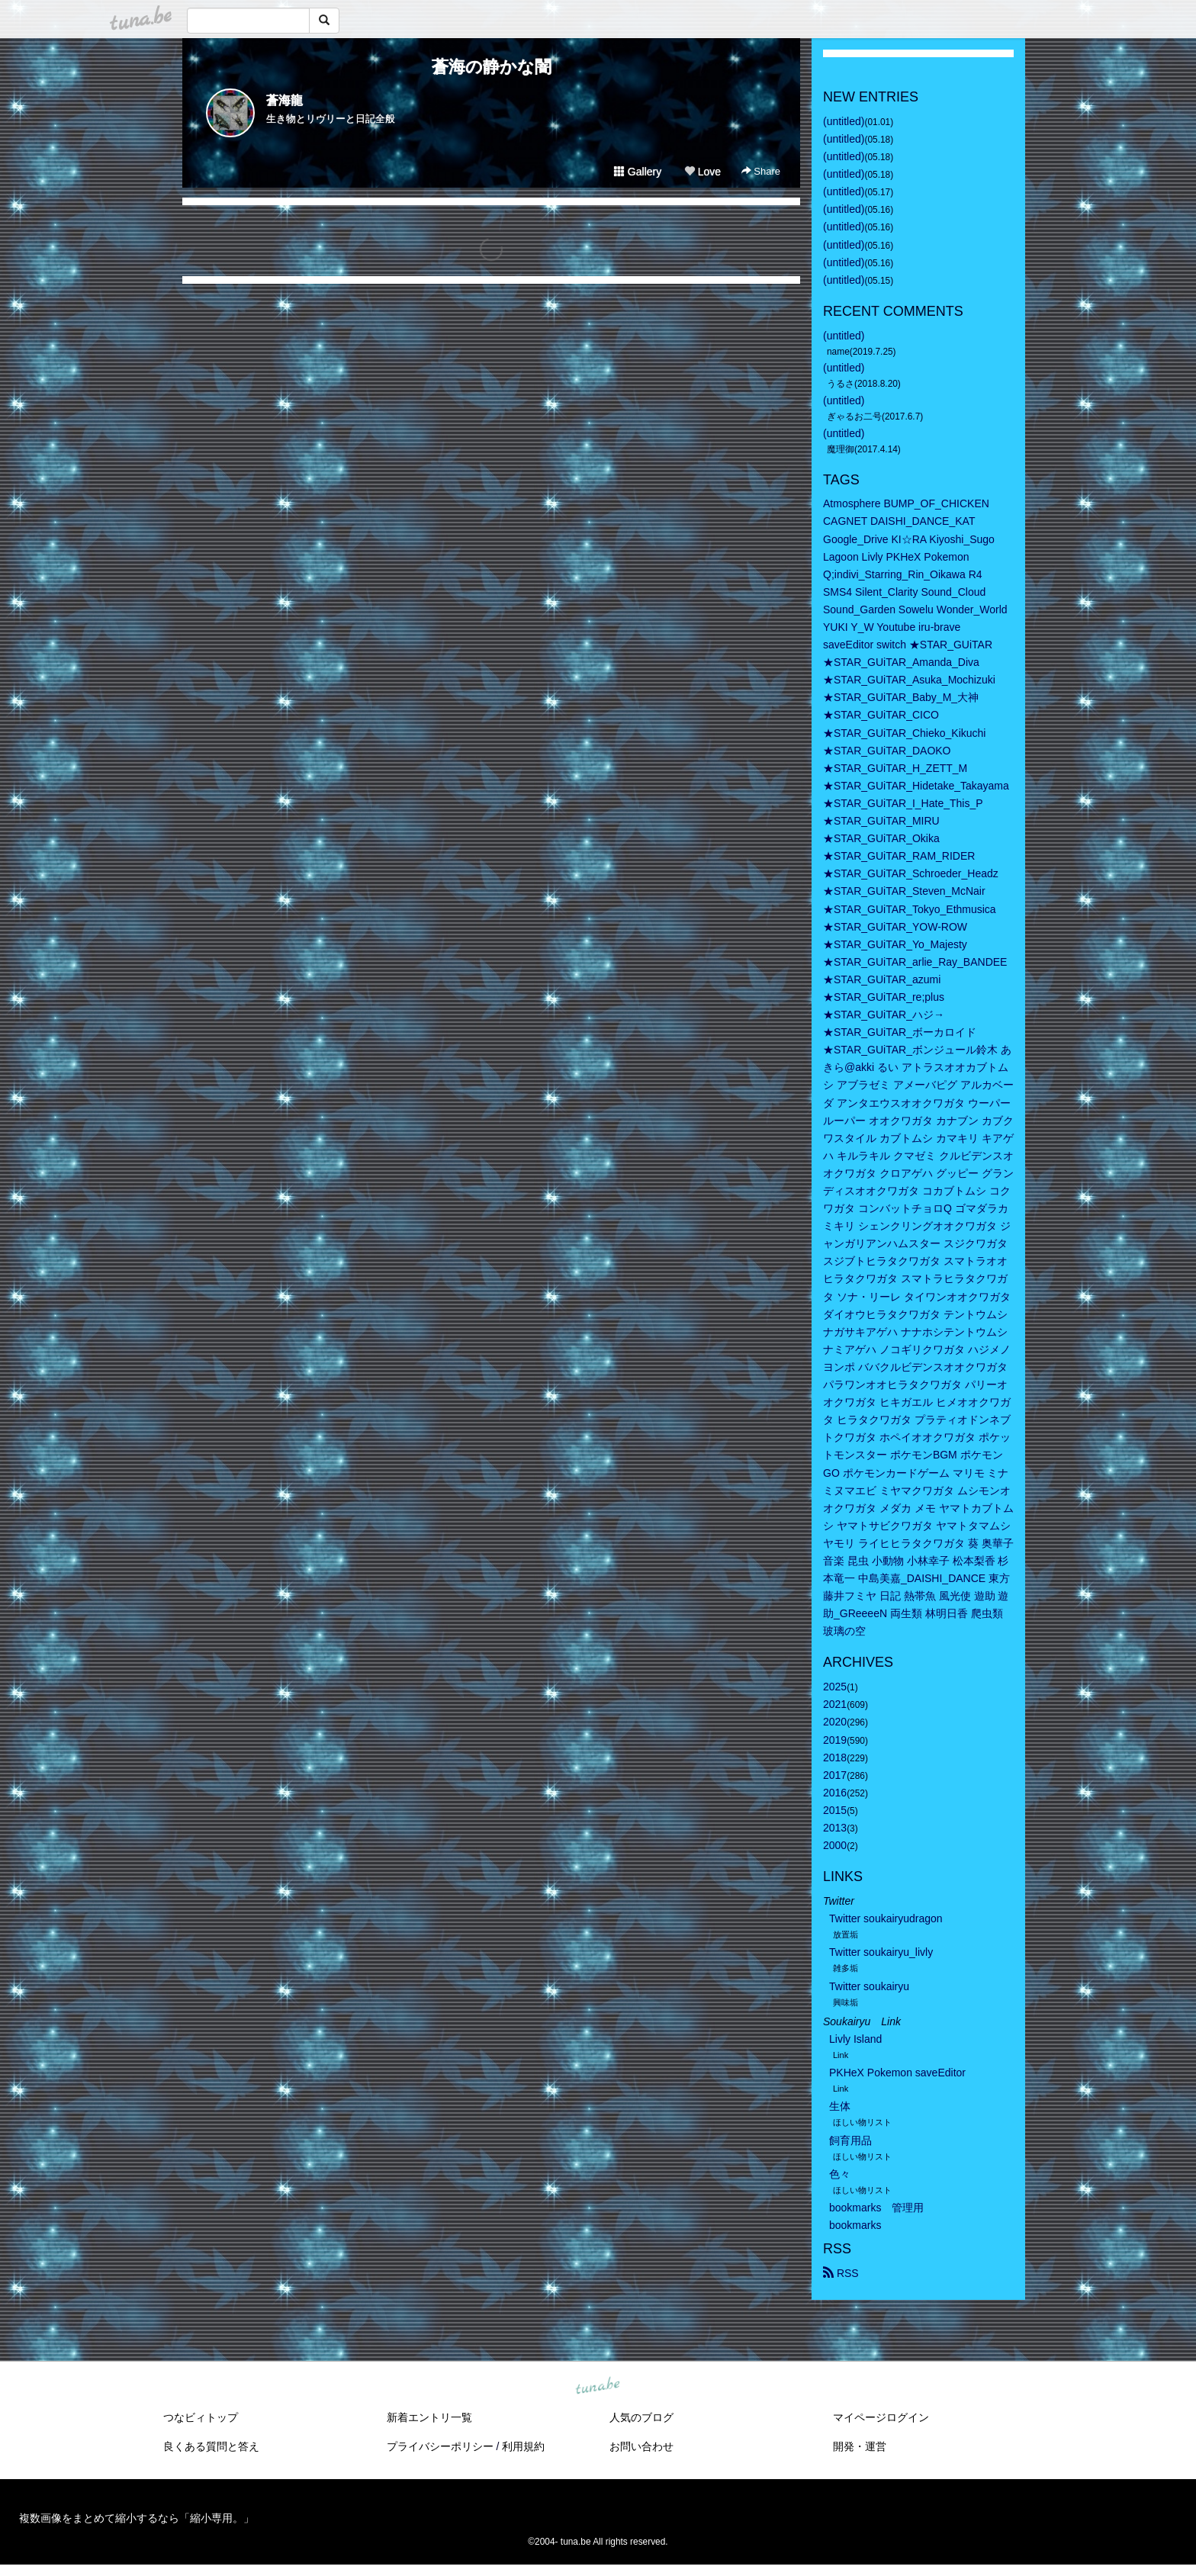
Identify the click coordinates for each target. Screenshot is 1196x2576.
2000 (835, 1845)
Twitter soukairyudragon (886, 1918)
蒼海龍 (284, 100)
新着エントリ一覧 (429, 2417)
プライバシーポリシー (440, 2446)
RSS (841, 2273)
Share (760, 171)
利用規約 (523, 2446)
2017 (835, 1775)
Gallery (637, 172)
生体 (839, 2106)
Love (702, 172)
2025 (835, 1686)
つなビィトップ (200, 2417)
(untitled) (843, 121)
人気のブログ (641, 2417)
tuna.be (597, 2387)
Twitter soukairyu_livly (881, 1952)
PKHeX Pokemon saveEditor (897, 2072)
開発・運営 (859, 2446)
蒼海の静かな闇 (491, 66)
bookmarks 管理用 (876, 2207)
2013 (835, 1828)
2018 (835, 1757)
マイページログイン (881, 2417)
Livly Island (855, 2039)
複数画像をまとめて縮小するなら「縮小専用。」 (136, 2518)
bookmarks (855, 2225)
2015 (835, 1810)
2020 (835, 1722)
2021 (835, 1704)
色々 (839, 2174)
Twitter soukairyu (869, 1986)
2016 (835, 1792)
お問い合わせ (641, 2446)
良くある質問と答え (211, 2446)
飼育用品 (850, 2140)
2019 (835, 1740)
